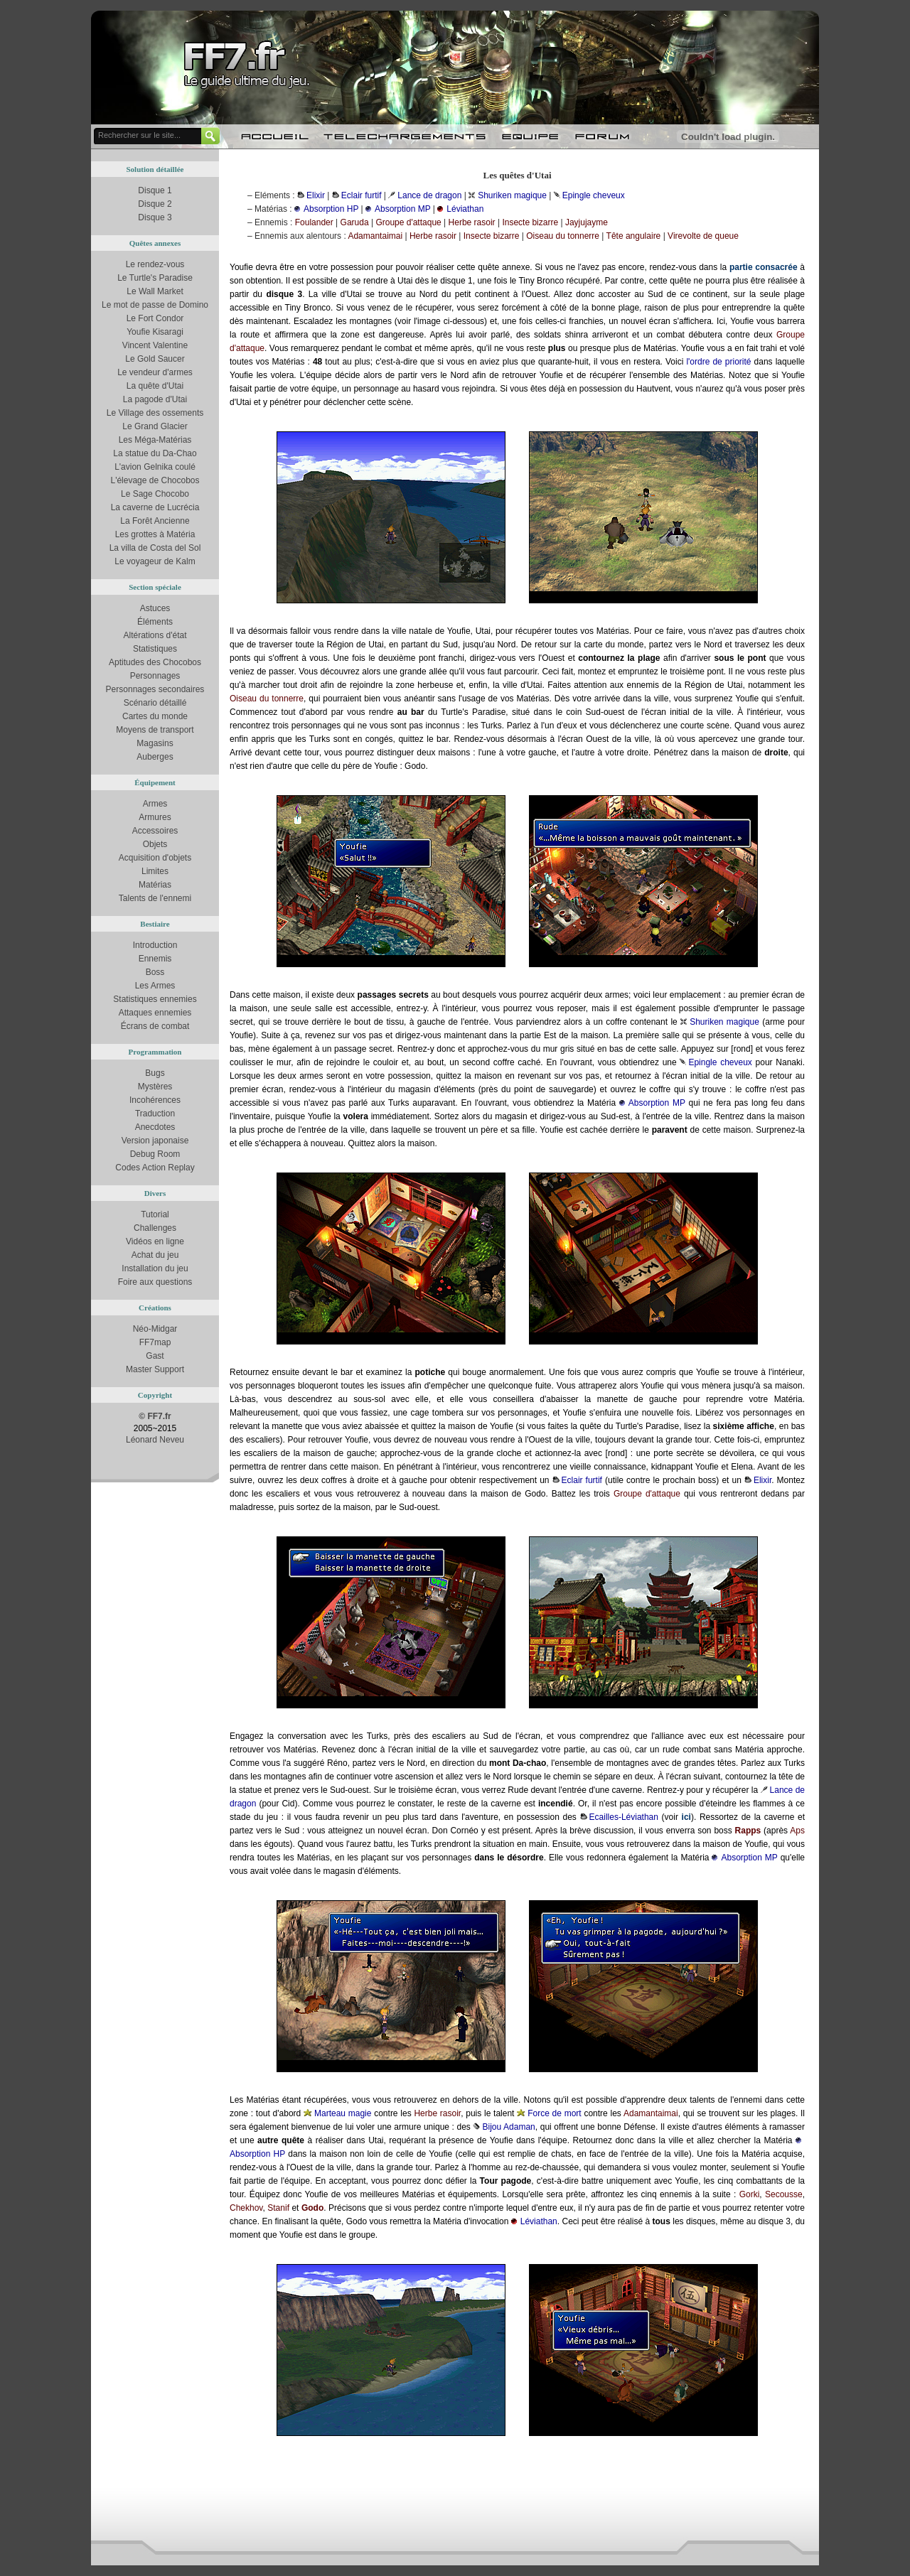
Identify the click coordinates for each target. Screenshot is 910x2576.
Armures (155, 817)
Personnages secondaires (155, 689)
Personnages (155, 676)
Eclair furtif (361, 195)
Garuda (355, 222)
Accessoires (155, 831)
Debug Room (155, 1154)
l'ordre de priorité (718, 362)
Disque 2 (154, 204)
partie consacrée (763, 267)
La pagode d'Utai (155, 399)
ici (686, 1817)
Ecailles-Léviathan (623, 1817)
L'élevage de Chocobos (154, 480)
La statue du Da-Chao (154, 453)
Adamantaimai (375, 236)
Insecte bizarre (530, 222)
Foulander (314, 222)
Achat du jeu (155, 1255)
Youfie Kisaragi (155, 332)
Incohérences (155, 1100)
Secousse (784, 2194)
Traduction (155, 1114)
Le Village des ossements (155, 413)
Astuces (155, 608)
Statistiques (155, 649)
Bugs (154, 1073)
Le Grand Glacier (154, 426)
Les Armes (155, 986)
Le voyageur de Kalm (154, 561)
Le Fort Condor (155, 318)
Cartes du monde (155, 716)
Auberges (154, 757)
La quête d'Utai (155, 386)
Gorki (749, 2194)
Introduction (155, 945)
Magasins (154, 743)
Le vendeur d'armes (155, 372)
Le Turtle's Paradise (155, 278)
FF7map (155, 1342)
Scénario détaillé (155, 703)
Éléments (155, 622)
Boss (155, 972)
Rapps (748, 1831)
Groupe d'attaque (408, 222)
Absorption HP (331, 209)
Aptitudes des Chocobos (155, 662)
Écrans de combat (155, 1026)
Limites (154, 871)
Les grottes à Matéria (155, 534)
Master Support (155, 1369)
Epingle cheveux (593, 195)
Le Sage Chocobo (155, 494)
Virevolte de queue (703, 236)
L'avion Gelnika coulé (155, 467)
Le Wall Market (155, 291)
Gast (155, 1356)
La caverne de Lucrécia (155, 507)
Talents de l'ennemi (155, 898)
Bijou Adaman (508, 2127)
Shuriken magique (512, 195)
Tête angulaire (633, 236)
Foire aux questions (155, 1282)
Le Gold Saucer (154, 359)
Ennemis (155, 959)
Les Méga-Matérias (155, 440)
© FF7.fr (155, 1416)
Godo (312, 2208)
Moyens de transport (154, 730)
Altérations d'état (154, 635)
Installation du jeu (155, 1268)
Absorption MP (403, 209)
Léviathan (464, 209)
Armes (155, 804)
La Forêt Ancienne (154, 521)
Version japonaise (155, 1141)
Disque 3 (154, 217)
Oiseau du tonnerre (562, 236)
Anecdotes (155, 1127)
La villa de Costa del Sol (155, 548)
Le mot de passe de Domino (155, 305)
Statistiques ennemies (154, 999)
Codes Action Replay (154, 1168)
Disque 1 (154, 190)
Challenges (155, 1228)
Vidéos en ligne (155, 1241)
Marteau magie (342, 2113)
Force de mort (555, 2113)
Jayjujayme (586, 222)
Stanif (278, 2208)
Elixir (315, 195)
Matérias (155, 885)
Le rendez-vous (155, 264)
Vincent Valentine (155, 345)
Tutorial (155, 1214)
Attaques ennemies (155, 1013)
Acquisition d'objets (155, 858)
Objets (155, 844)
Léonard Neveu (155, 1440)
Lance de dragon (429, 195)
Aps (797, 1831)
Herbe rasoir (472, 222)
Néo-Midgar (155, 1329)
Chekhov (246, 2208)
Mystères (155, 1087)
